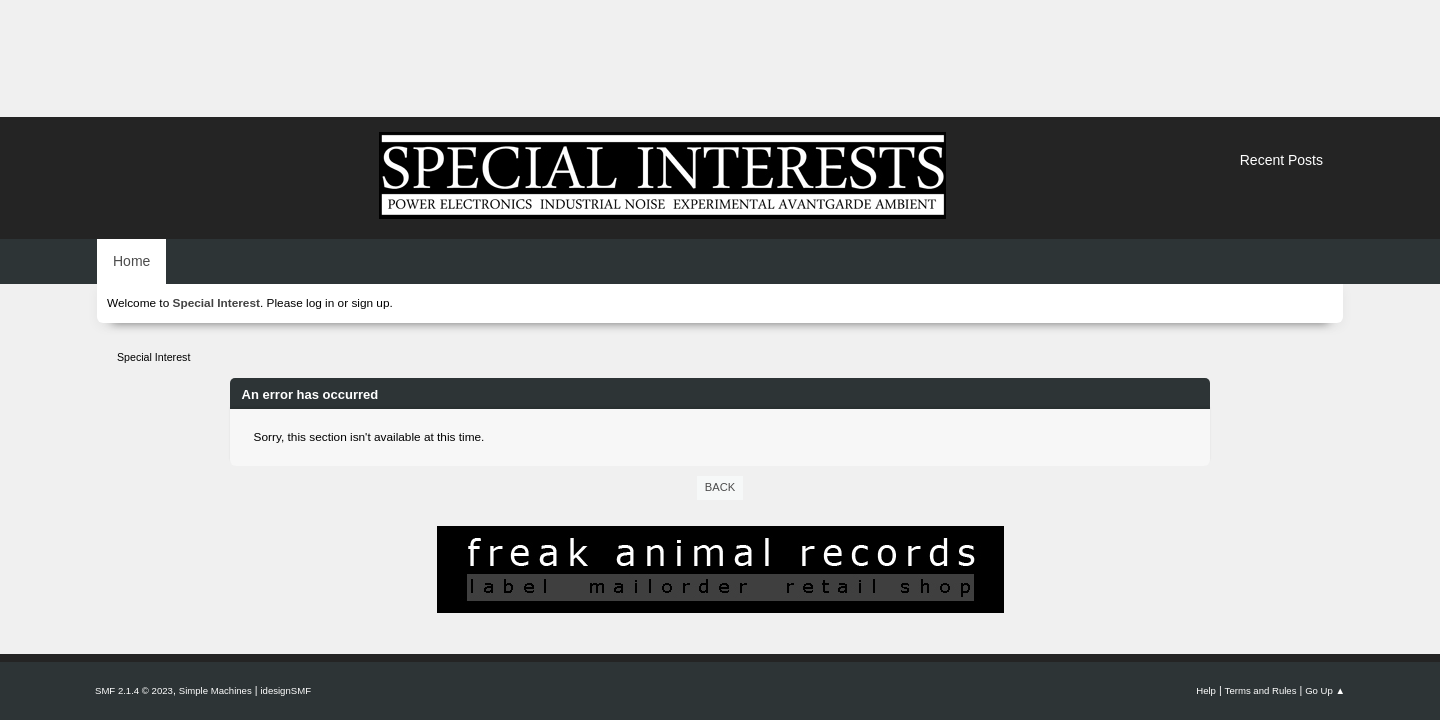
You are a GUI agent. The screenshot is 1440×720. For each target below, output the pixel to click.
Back (720, 487)
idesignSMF (285, 690)
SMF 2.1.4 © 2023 (134, 690)
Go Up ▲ (1325, 690)
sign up (370, 303)
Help (1206, 690)
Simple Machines (215, 690)
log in (320, 303)
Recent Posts (1281, 160)
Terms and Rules (1261, 690)
